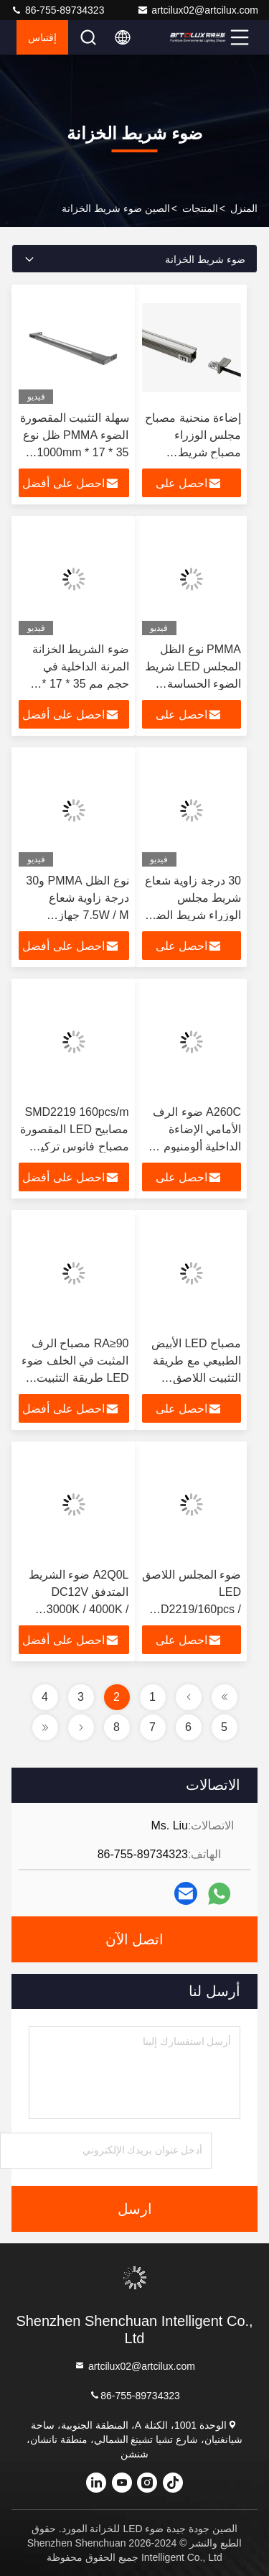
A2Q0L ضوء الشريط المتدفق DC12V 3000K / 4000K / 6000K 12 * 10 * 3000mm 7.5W (79, 1609)
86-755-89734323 (57, 10)
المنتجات (200, 208)
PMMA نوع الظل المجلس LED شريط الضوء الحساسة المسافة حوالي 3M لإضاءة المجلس (193, 683)
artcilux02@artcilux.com (197, 10)
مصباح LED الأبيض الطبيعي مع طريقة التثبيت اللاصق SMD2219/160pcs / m (192, 1377)
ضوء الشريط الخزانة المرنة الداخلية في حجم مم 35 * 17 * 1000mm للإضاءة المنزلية (80, 683)
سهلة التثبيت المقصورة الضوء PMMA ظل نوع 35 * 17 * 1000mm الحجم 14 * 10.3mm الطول (74, 452)
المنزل (244, 208)
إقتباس (42, 37)
